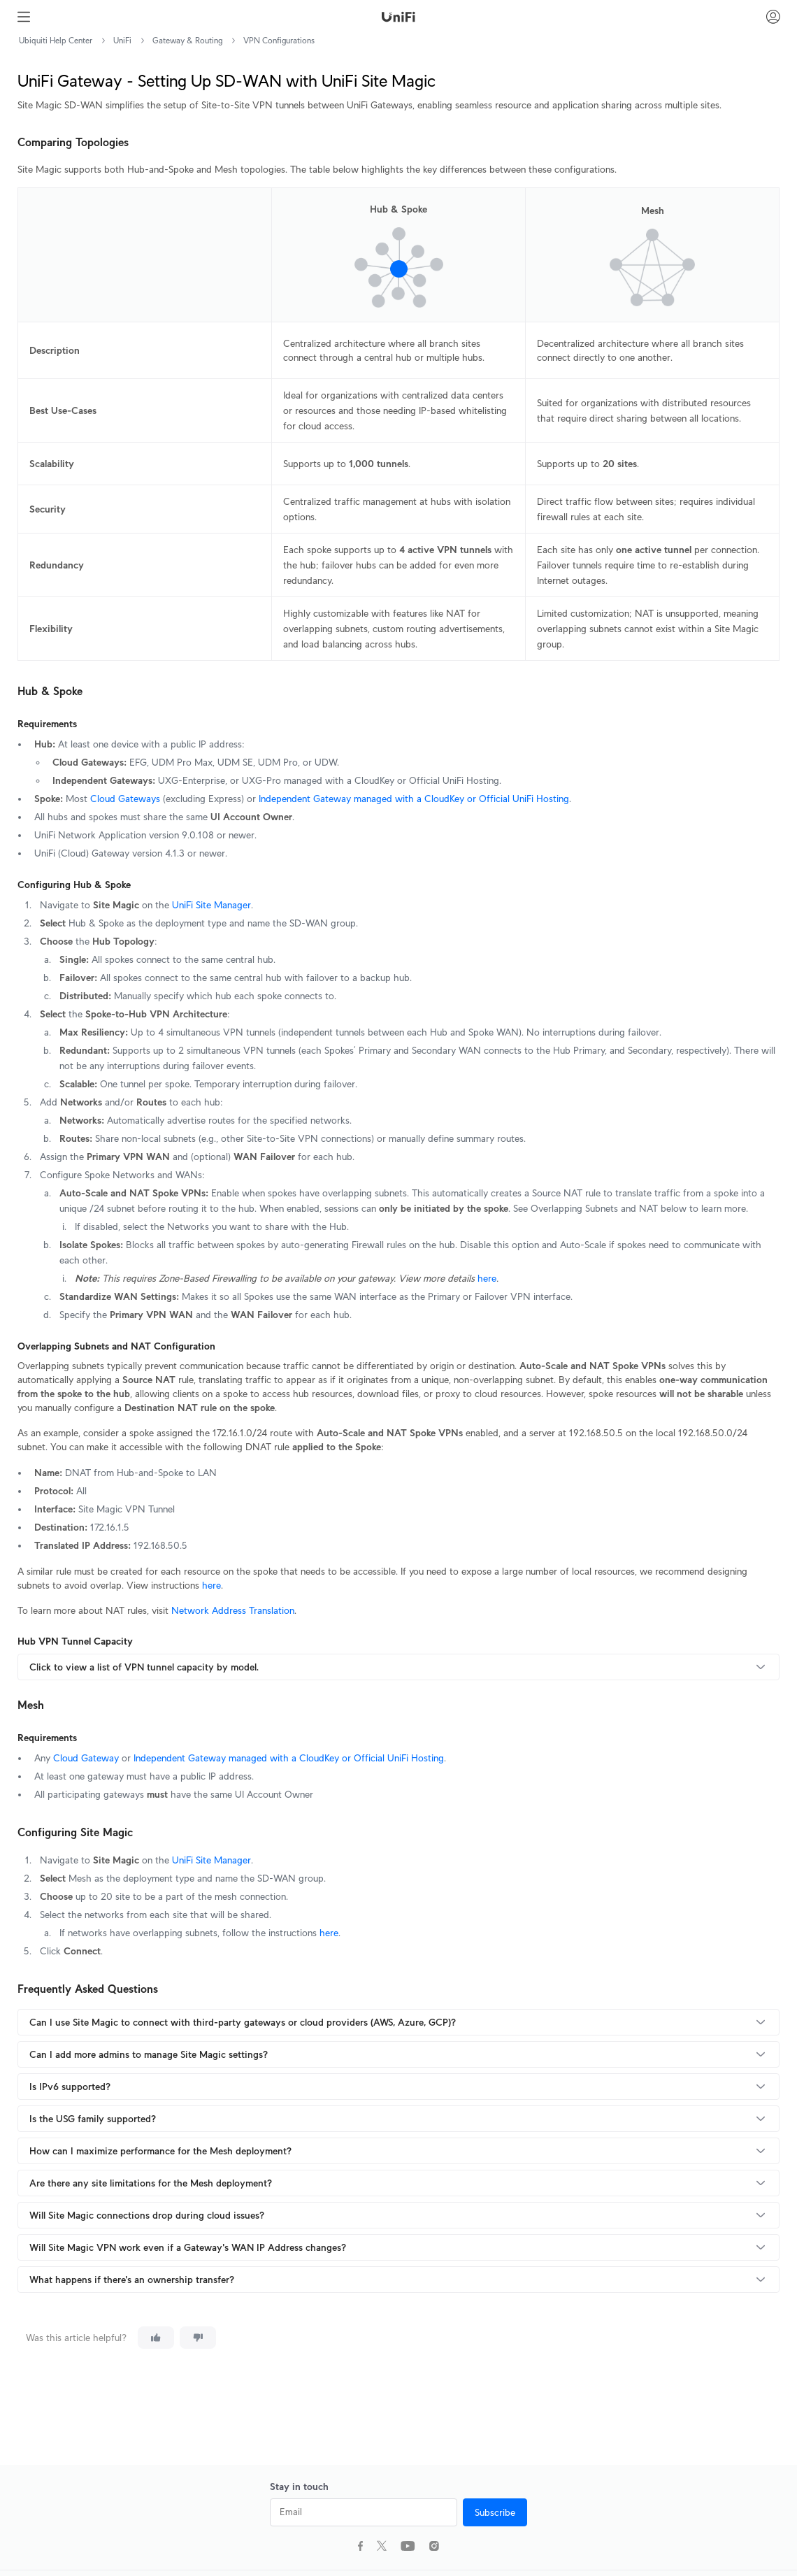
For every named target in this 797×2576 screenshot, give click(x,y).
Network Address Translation (232, 1610)
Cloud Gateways (125, 798)
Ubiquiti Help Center (55, 40)
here (487, 1278)
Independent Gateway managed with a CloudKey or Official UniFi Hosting (414, 798)
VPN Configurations (279, 40)
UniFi (122, 40)
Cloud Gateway (86, 1757)
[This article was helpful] (156, 2337)
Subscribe (495, 2512)
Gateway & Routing (187, 40)
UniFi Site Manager (211, 904)
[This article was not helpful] (198, 2337)
